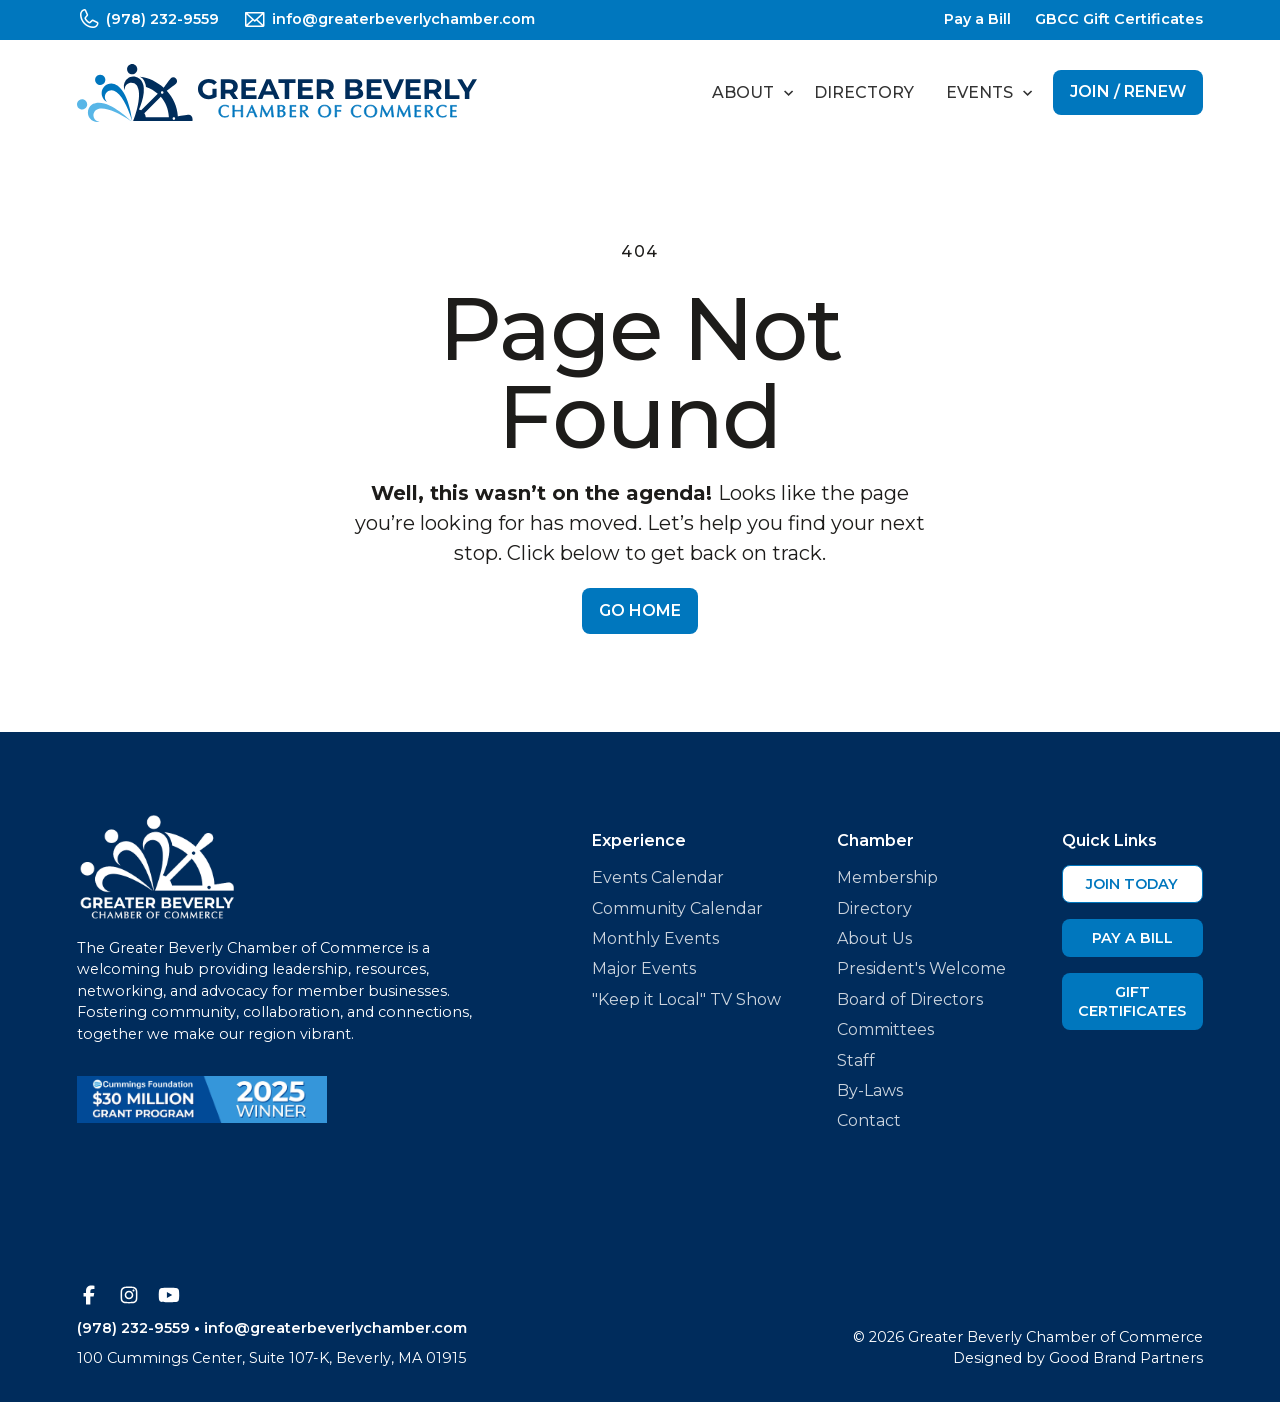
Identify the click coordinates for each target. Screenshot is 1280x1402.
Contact (869, 1120)
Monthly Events (655, 938)
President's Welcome (921, 968)
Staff (856, 1060)
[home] (277, 93)
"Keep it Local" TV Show (686, 999)
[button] (747, 93)
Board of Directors (910, 999)
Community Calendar (677, 908)
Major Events (644, 968)
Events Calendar (658, 877)
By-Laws (870, 1090)
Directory (864, 92)
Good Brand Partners (1126, 1358)
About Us (874, 938)
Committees (885, 1029)
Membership (887, 877)
